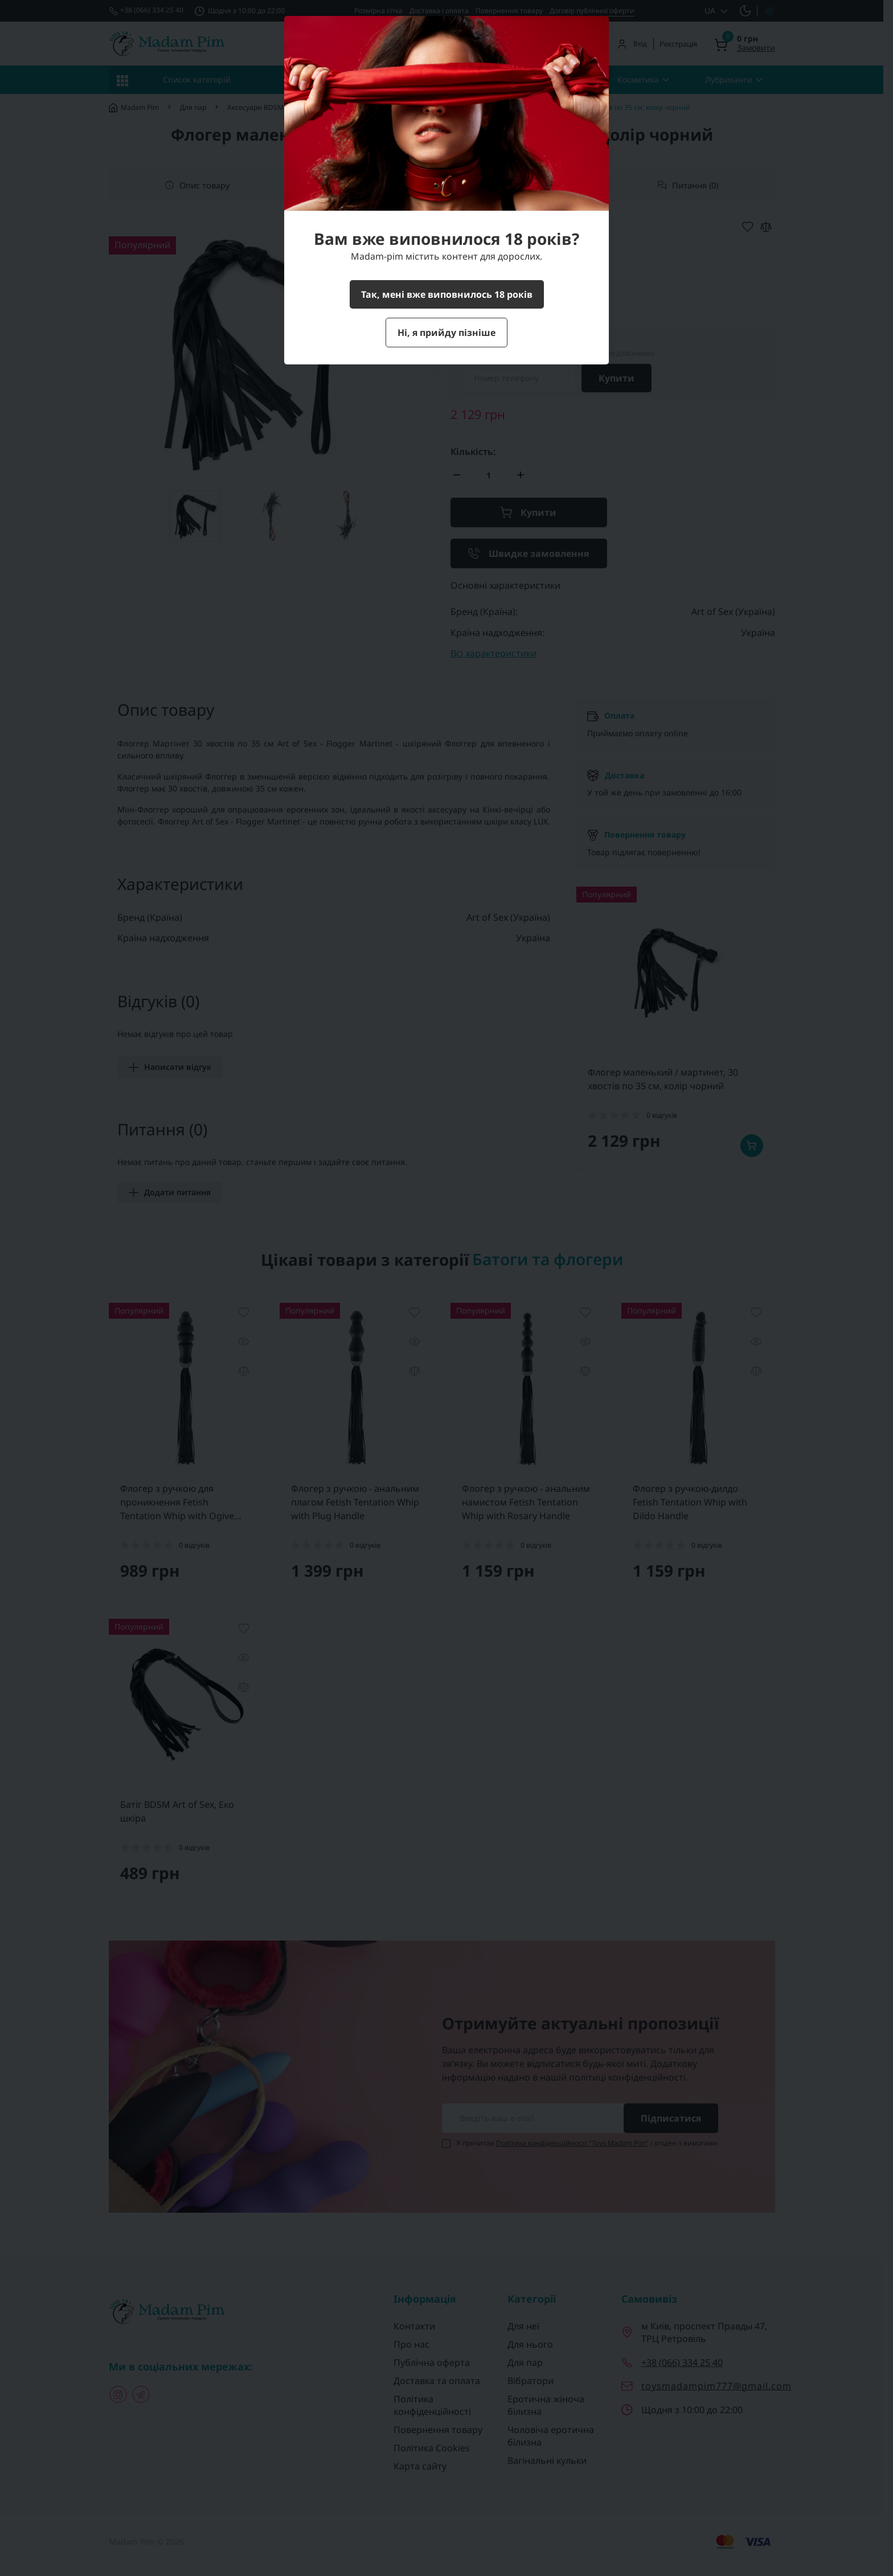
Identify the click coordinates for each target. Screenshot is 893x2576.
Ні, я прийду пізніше (446, 332)
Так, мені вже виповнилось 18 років (446, 294)
